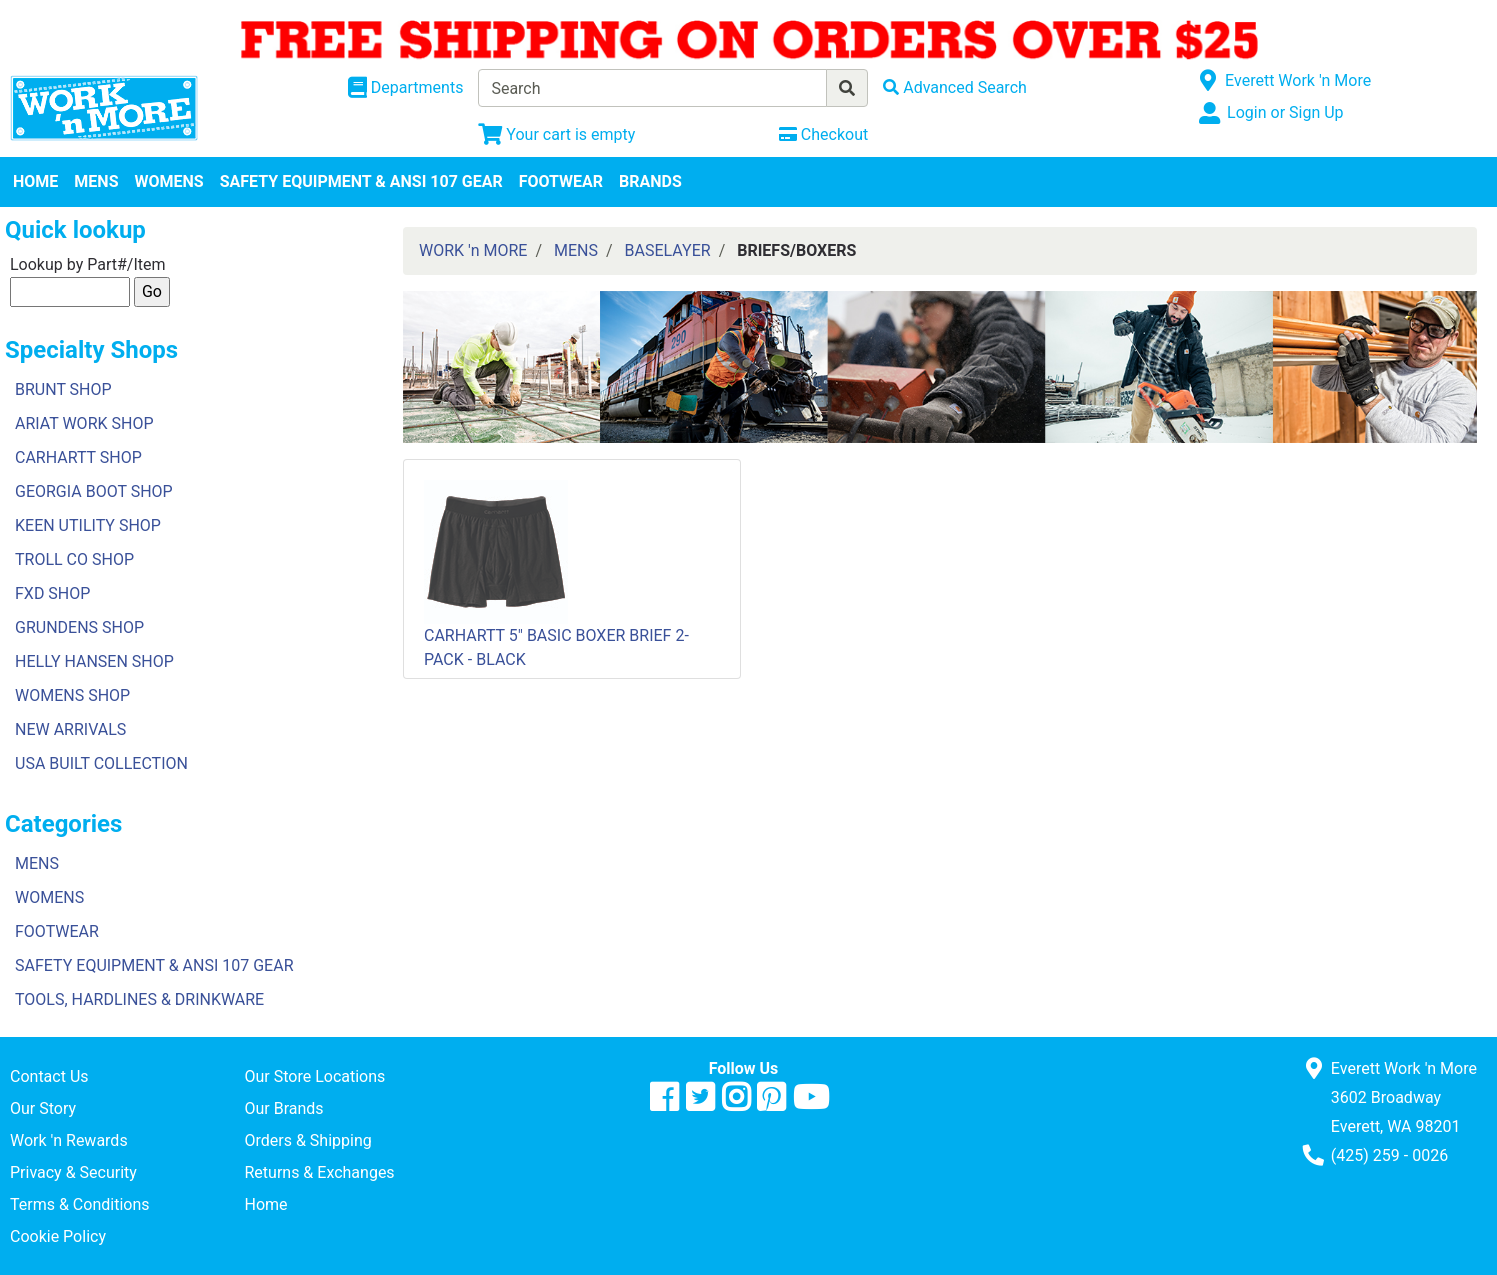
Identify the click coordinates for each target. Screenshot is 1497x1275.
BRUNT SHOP (63, 389)
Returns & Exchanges (319, 1172)
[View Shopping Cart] (556, 134)
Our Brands (283, 1108)
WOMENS (169, 181)
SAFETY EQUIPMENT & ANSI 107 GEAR (361, 181)
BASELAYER (668, 250)
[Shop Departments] (406, 88)
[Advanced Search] (955, 87)
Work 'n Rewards (69, 1140)
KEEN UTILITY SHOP (88, 525)
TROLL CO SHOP (74, 559)
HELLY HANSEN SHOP (94, 661)
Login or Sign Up (1285, 112)
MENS (96, 181)
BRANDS (650, 181)
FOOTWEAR (561, 181)
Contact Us (49, 1076)
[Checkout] (823, 134)
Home (265, 1204)
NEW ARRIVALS (70, 729)
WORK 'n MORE (473, 250)
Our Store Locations (314, 1076)
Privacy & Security (73, 1172)
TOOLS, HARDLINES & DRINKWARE (139, 999)
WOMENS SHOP (72, 695)
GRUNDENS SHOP (79, 627)
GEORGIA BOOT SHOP (94, 491)
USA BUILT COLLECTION (101, 763)
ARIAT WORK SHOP (84, 423)
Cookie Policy (58, 1236)
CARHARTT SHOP (78, 457)
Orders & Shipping (307, 1140)
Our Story (43, 1108)
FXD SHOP (52, 593)
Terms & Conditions (80, 1204)
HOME (35, 181)
